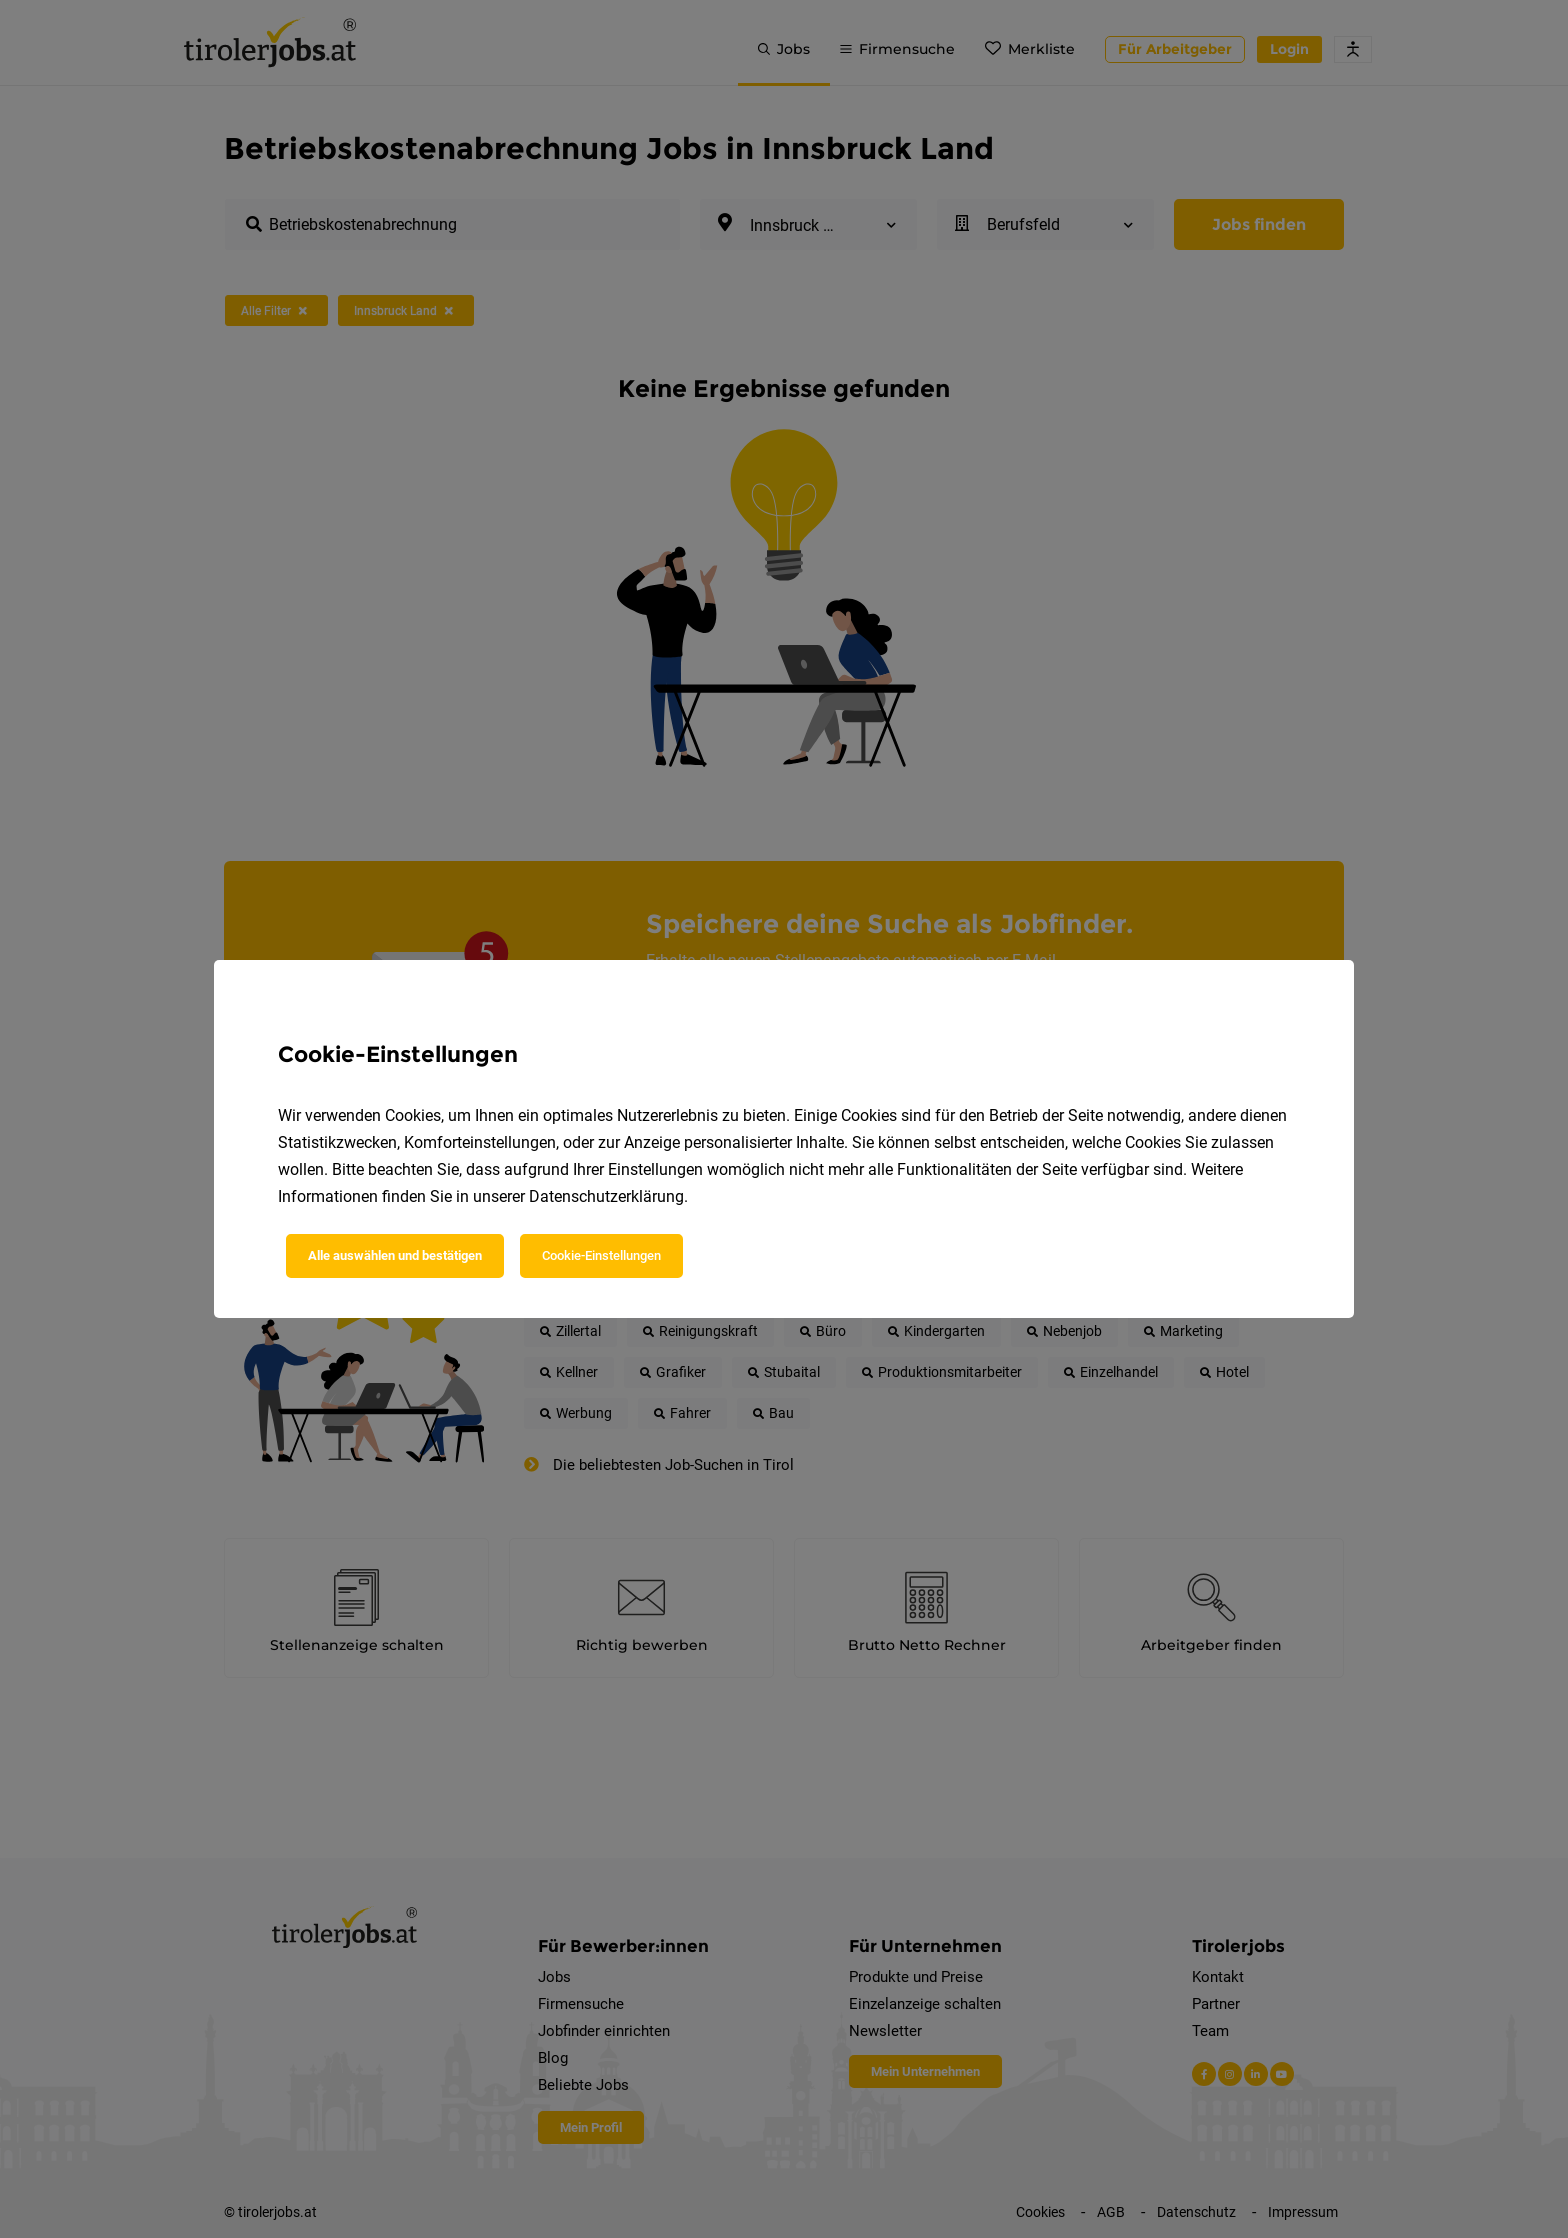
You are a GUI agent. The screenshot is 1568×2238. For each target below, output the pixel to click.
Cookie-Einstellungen (601, 1255)
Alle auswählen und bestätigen (395, 1255)
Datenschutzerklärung (606, 1196)
